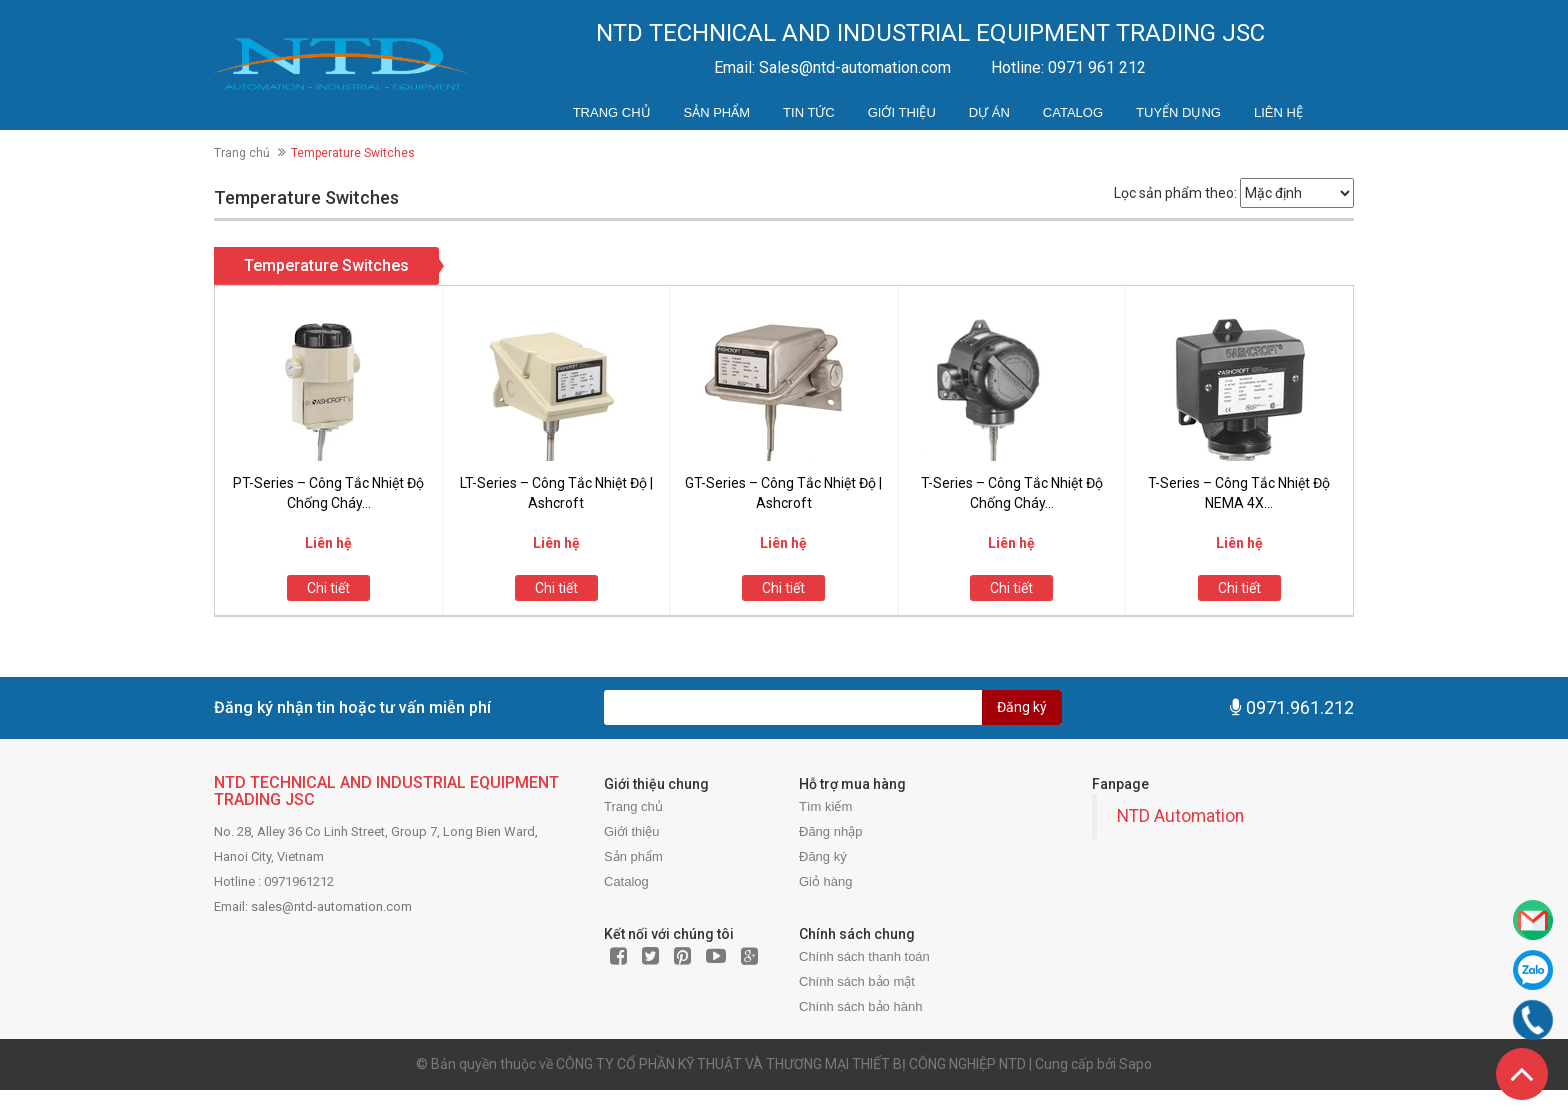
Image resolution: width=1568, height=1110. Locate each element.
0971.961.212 (1300, 707)
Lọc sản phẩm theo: (1175, 193)
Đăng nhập (830, 831)
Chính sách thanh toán (864, 956)
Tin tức (809, 112)
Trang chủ (612, 112)
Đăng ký (1022, 707)
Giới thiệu (902, 112)
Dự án (989, 112)
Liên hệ (1278, 112)
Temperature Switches (326, 265)
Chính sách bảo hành (860, 1006)
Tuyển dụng (1178, 112)
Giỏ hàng (826, 881)
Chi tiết (328, 588)
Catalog (1073, 112)
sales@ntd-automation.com (331, 906)
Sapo (1135, 1064)
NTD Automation (1180, 816)
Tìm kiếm (825, 806)
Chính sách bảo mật (857, 981)
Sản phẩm (717, 112)
